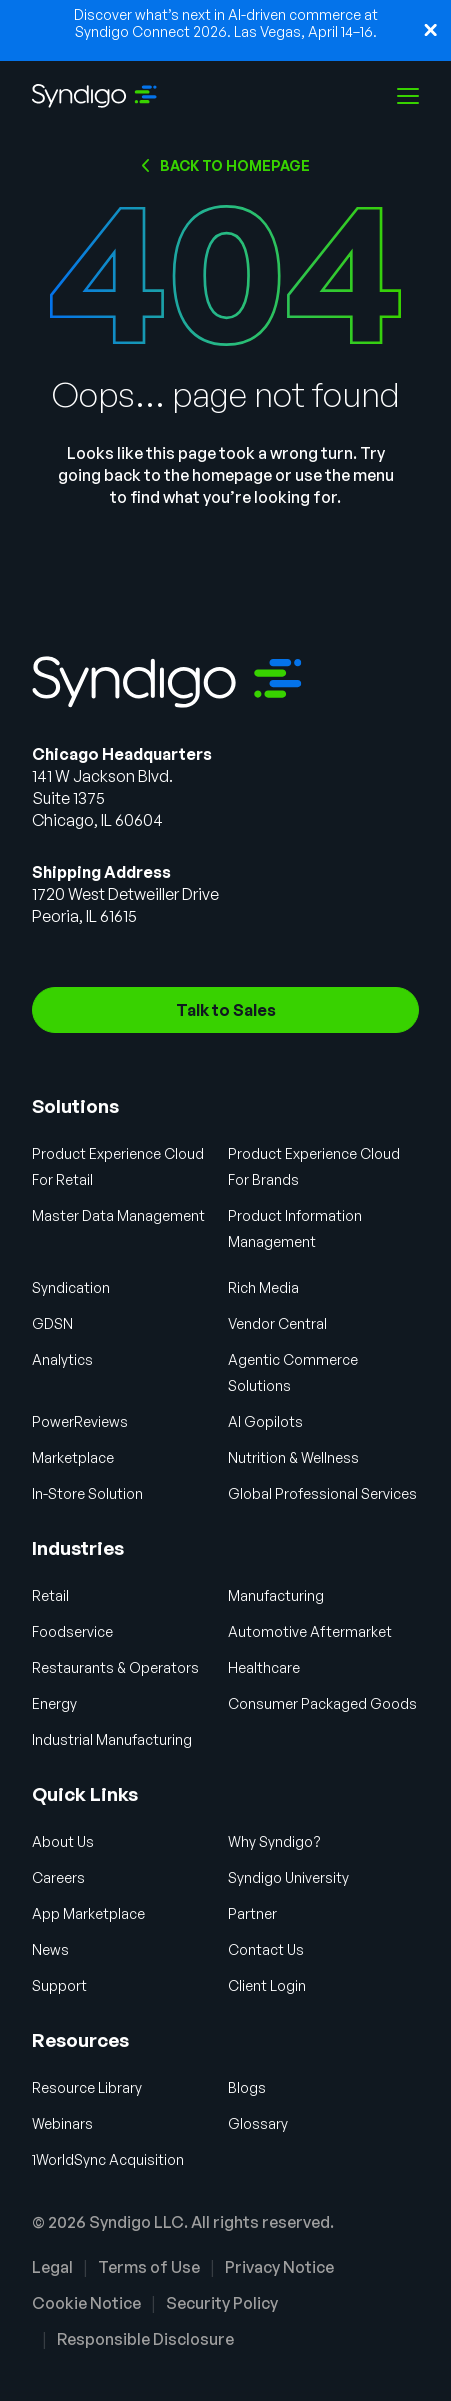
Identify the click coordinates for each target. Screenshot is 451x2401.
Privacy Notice (279, 2267)
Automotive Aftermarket (310, 1631)
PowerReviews (80, 1421)
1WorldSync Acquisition (108, 2159)
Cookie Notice (86, 2303)
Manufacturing (276, 1595)
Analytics (62, 1359)
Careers (58, 1877)
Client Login (267, 1985)
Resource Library (87, 2087)
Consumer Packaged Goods (322, 1703)
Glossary (258, 2123)
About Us (63, 1841)
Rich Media (263, 1287)
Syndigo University (288, 1877)
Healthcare (264, 1667)
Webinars (62, 2123)
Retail (50, 1595)
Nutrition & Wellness (293, 1457)
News (50, 1949)
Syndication (71, 1287)
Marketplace (73, 1457)
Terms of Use (149, 2267)
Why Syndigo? (274, 1841)
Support (59, 1985)
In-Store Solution (87, 1493)
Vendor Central (277, 1323)
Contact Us (266, 1949)
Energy (54, 1703)
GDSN (52, 1323)
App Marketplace (88, 1913)
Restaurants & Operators (115, 1667)
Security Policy (222, 2303)
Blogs (247, 2087)
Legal (52, 2267)
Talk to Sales (226, 1010)
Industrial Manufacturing (112, 1739)
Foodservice (72, 1631)
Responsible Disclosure (145, 2339)
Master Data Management (118, 1215)
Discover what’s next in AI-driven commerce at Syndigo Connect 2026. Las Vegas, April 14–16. (226, 23)
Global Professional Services (322, 1493)
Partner (252, 1913)
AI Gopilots (265, 1421)
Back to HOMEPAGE (235, 165)
